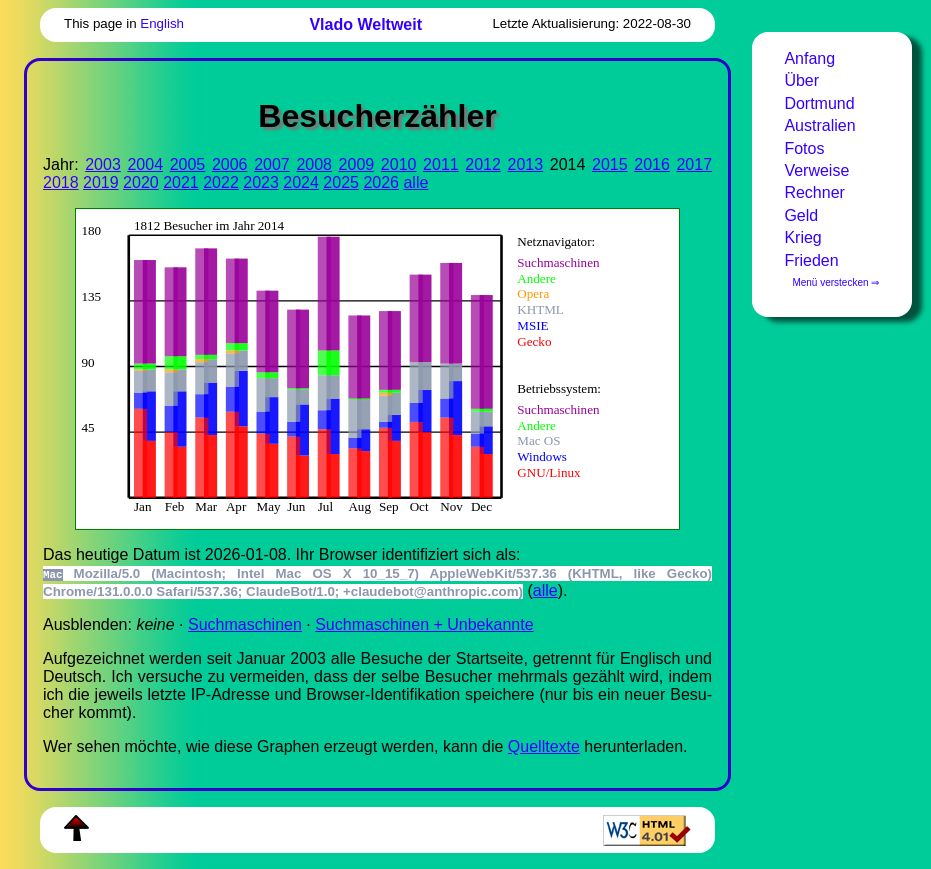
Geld (801, 215)
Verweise (816, 170)
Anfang (809, 58)
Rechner (814, 192)
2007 (272, 164)
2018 (61, 182)
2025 (341, 182)
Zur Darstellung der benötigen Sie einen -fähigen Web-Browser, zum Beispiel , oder (365, 366)
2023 (261, 182)
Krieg (802, 237)
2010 (399, 164)
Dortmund (819, 103)
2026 (381, 182)
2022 (221, 182)
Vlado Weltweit (365, 24)
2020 (141, 182)
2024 (301, 182)
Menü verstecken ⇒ (835, 282)
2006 (230, 164)
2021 (181, 182)
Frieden (811, 260)
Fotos (804, 148)
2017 (694, 164)
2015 (610, 164)
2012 (483, 164)
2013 (526, 164)
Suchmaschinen (245, 624)
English (162, 23)
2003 (103, 164)
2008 (314, 164)
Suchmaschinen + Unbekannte (424, 624)
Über (801, 80)
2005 (188, 164)
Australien (819, 125)
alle (415, 182)
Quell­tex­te (544, 746)
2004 (145, 164)
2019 (101, 182)
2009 (357, 164)
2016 (652, 164)
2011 (441, 164)
